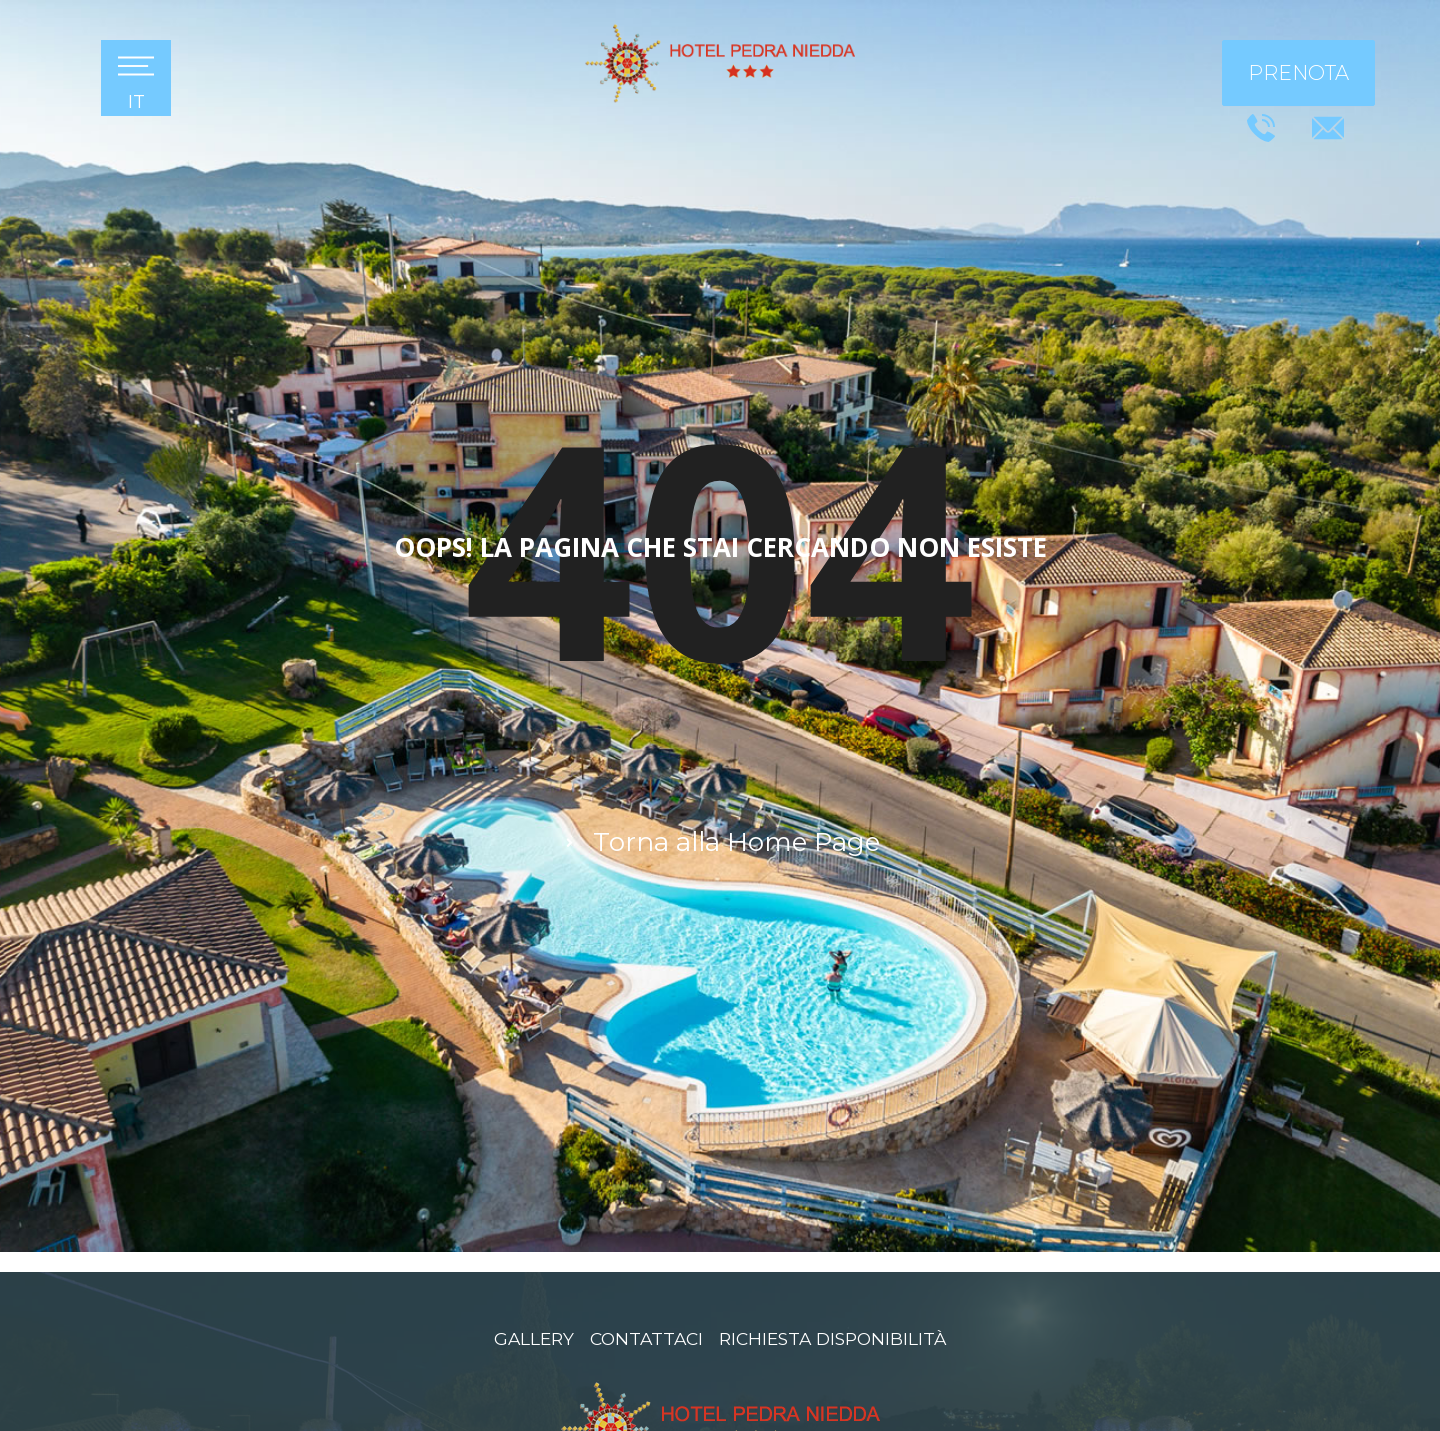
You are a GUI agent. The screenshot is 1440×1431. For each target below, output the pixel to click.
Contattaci (643, 1337)
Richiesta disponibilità (834, 1337)
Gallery (528, 1337)
